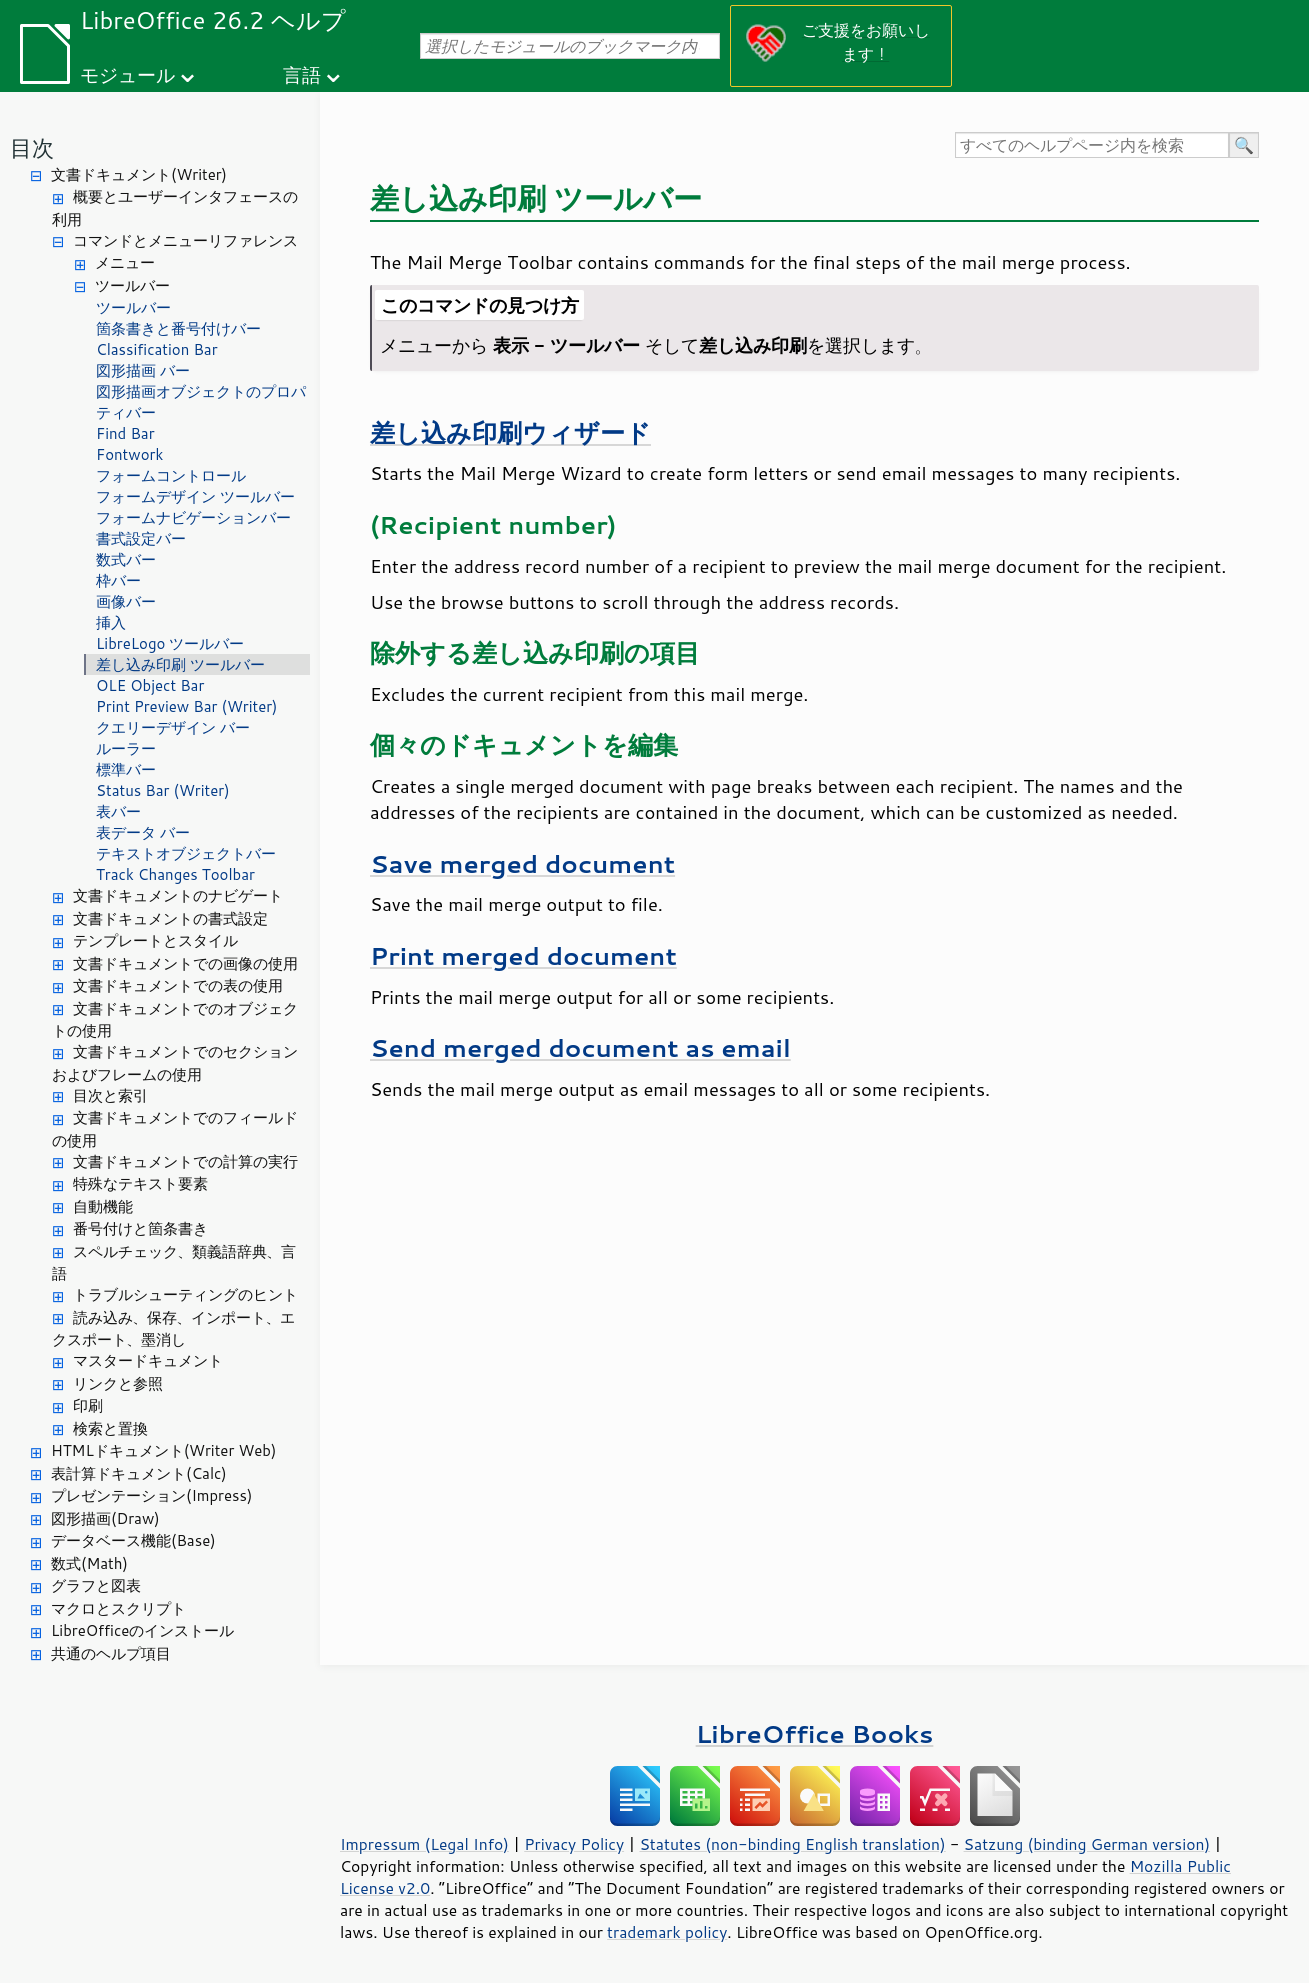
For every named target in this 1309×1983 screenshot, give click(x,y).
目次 (32, 147)
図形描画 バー (143, 370)
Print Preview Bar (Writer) (187, 706)
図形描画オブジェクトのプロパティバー (201, 402)
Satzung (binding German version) (1087, 1844)
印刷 (88, 1405)
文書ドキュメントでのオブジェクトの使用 (175, 1020)
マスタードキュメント (148, 1360)
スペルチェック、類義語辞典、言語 (174, 1263)
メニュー (125, 262)
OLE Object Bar (150, 685)
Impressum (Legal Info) (424, 1844)
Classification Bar (157, 349)
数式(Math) (89, 1563)
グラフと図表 (96, 1585)
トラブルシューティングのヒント (185, 1294)
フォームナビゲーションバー (193, 517)
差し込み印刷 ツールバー (180, 664)
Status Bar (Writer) (163, 790)
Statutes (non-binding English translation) (792, 1844)
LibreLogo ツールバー (170, 643)
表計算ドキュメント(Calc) (139, 1473)
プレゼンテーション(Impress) (151, 1495)
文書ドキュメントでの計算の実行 (185, 1161)
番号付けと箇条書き (140, 1228)
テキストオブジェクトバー (186, 853)
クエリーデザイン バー (173, 727)
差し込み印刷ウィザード (510, 432)
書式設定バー (141, 538)
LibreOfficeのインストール (142, 1630)
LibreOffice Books (815, 1733)
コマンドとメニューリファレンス (185, 240)
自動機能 (103, 1206)
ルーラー (126, 748)
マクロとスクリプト (118, 1608)
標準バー (126, 769)
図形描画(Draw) (105, 1518)
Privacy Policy (574, 1844)
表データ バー (143, 832)
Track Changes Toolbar (175, 874)
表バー (118, 811)
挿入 (111, 622)
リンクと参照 (118, 1383)
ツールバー (132, 285)
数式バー (126, 559)
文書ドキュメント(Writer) (139, 174)
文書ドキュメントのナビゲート (178, 895)
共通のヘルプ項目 (111, 1653)
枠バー (118, 580)
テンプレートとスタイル (155, 940)
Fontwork (129, 454)
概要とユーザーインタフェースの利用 (175, 208)
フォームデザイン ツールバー (195, 496)
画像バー (126, 601)
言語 (302, 74)
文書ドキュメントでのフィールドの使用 (175, 1129)
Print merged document (523, 955)
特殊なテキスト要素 (140, 1183)
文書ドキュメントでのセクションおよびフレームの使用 (175, 1063)
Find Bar (125, 433)
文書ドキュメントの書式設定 (170, 918)
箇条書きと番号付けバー (178, 328)
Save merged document (522, 863)
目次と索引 (110, 1095)
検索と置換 (110, 1428)
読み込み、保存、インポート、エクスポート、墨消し (173, 1329)
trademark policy (667, 1932)
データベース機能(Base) (133, 1540)
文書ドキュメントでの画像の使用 (185, 963)
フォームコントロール (171, 475)
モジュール (127, 74)
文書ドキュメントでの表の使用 (178, 985)
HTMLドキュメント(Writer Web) (163, 1450)
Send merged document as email (580, 1047)
